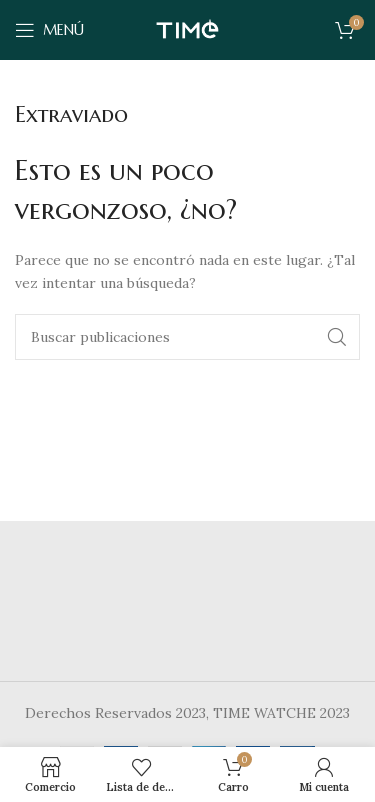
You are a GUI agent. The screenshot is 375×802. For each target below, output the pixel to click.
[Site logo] (187, 29)
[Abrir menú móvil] (49, 30)
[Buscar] (187, 337)
